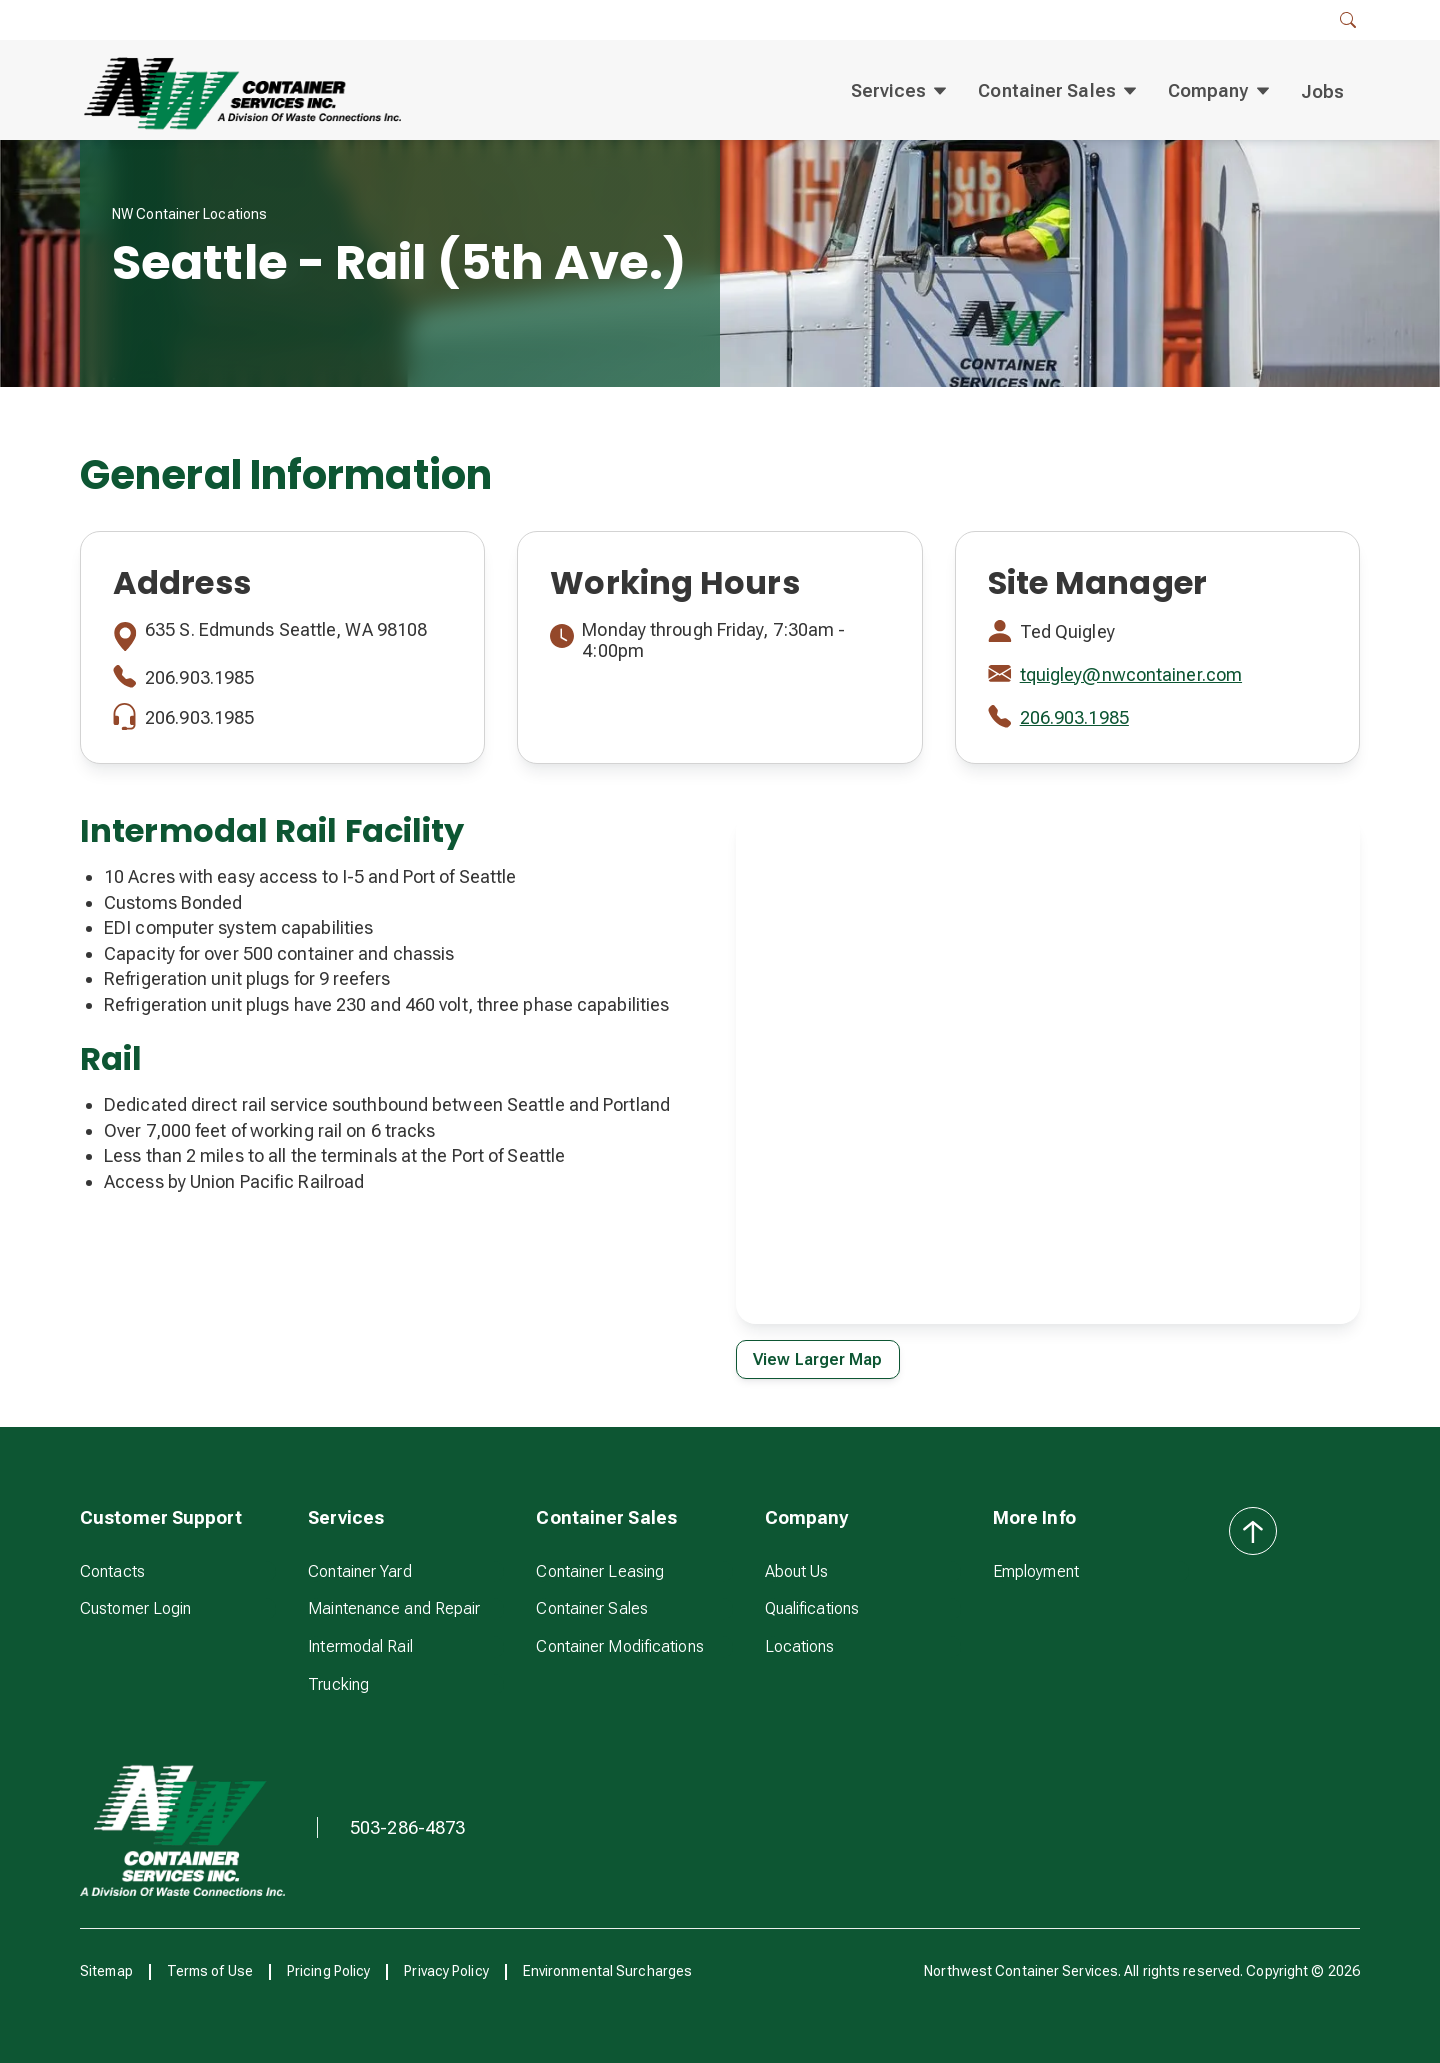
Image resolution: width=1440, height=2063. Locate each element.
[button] (1348, 20)
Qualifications (812, 1608)
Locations (800, 1646)
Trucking (338, 1684)
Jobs (1322, 91)
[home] (240, 92)
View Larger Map (818, 1359)
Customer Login (135, 1608)
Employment (1036, 1571)
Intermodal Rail (360, 1646)
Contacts (112, 1571)
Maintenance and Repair (394, 1608)
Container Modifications (619, 1646)
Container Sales (592, 1608)
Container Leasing (600, 1571)
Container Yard (359, 1571)
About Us (797, 1571)
